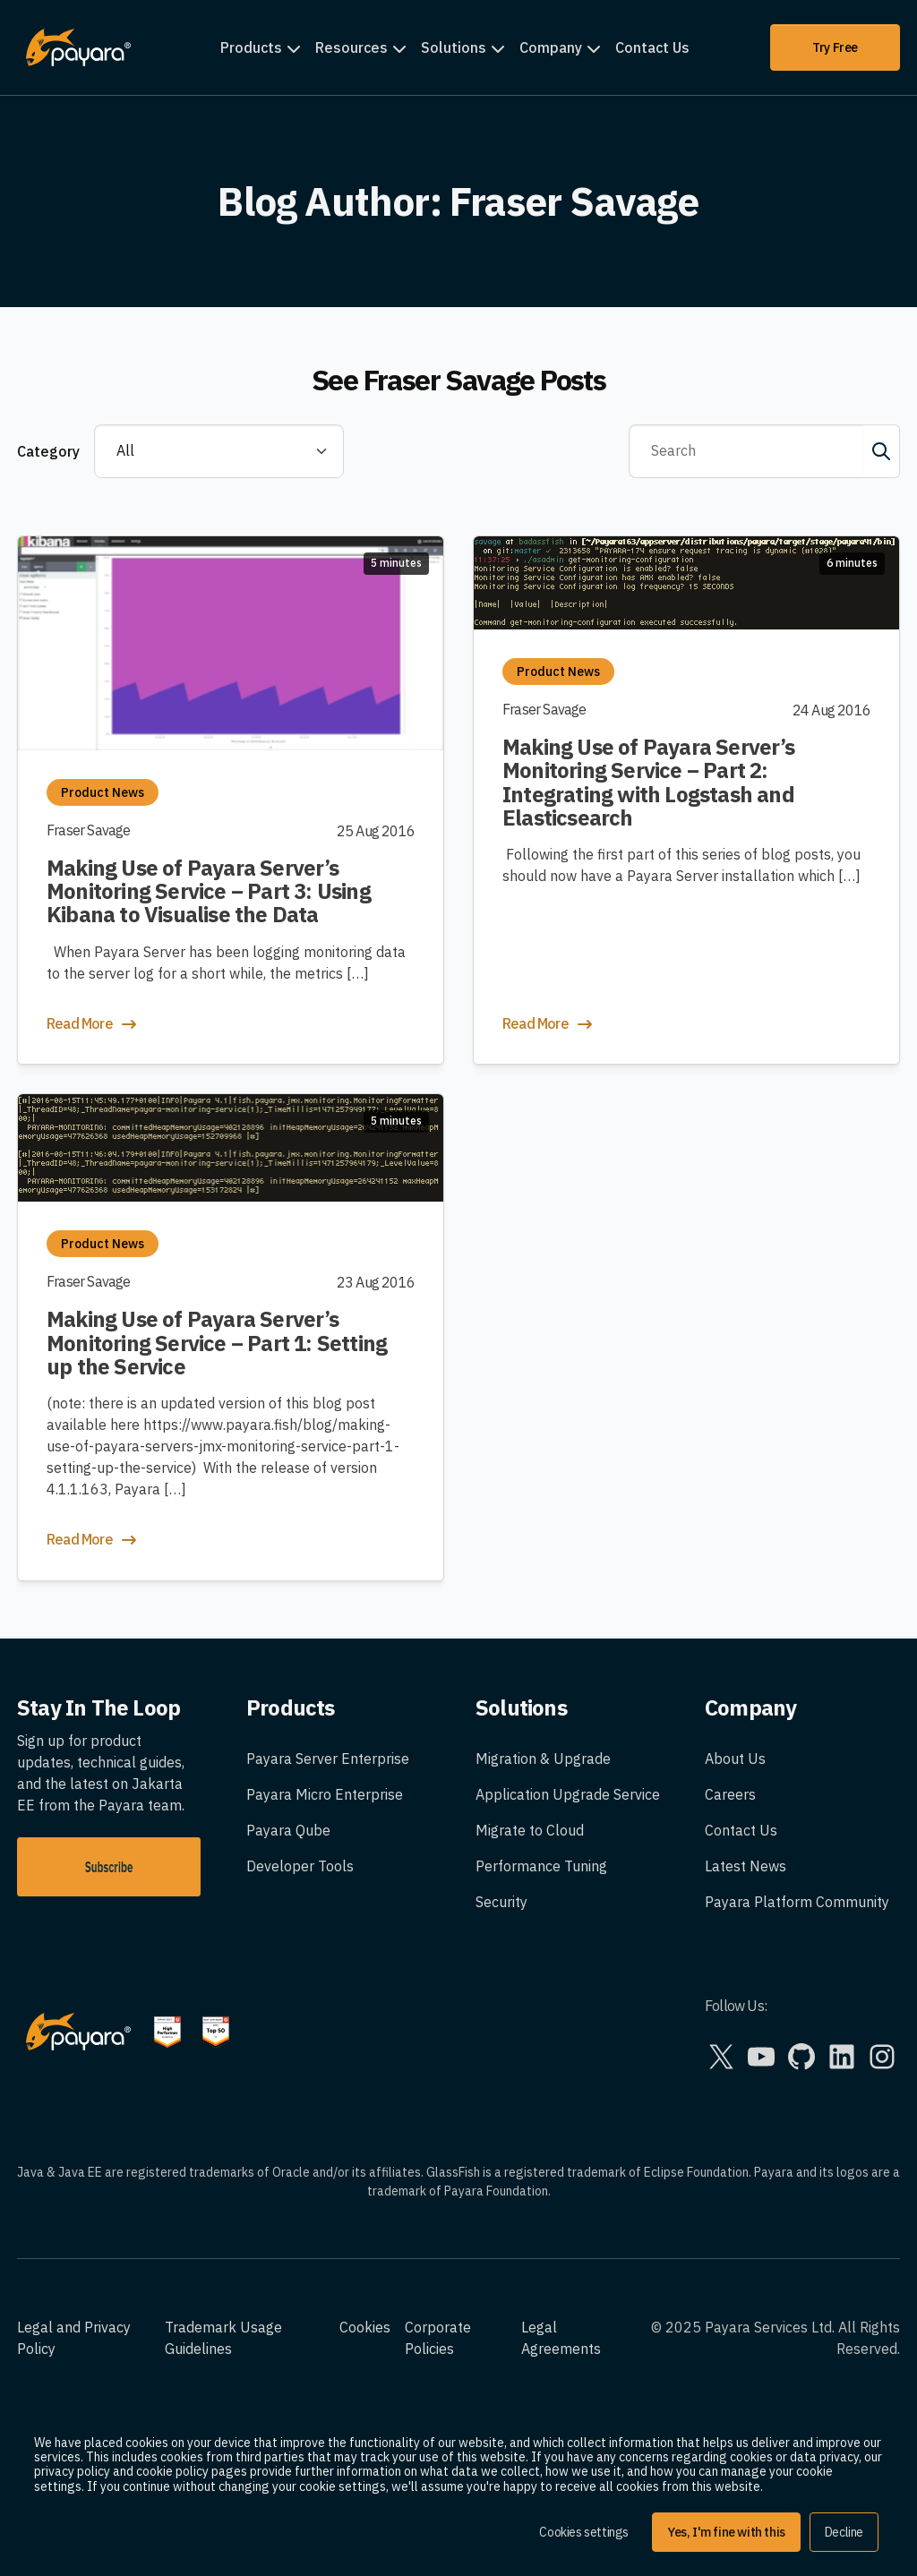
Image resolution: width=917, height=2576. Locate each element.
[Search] (746, 451)
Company (550, 47)
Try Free (835, 47)
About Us (735, 1758)
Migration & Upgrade (543, 1758)
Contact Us (652, 47)
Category (48, 451)
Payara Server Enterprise (327, 1758)
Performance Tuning (541, 1866)
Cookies (364, 2327)
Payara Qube (288, 1830)
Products (251, 47)
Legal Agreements (561, 2338)
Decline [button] (844, 2532)
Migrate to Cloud (530, 1830)
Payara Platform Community (797, 1902)
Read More (93, 1024)
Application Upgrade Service (568, 1794)
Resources (351, 47)
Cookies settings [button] (584, 2532)
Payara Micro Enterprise (324, 1794)
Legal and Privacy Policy (74, 2338)
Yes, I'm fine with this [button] (726, 2532)
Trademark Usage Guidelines (223, 2338)
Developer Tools (300, 1866)
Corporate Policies (438, 2338)
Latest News (745, 1866)
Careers (730, 1794)
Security (501, 1902)
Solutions (453, 47)
